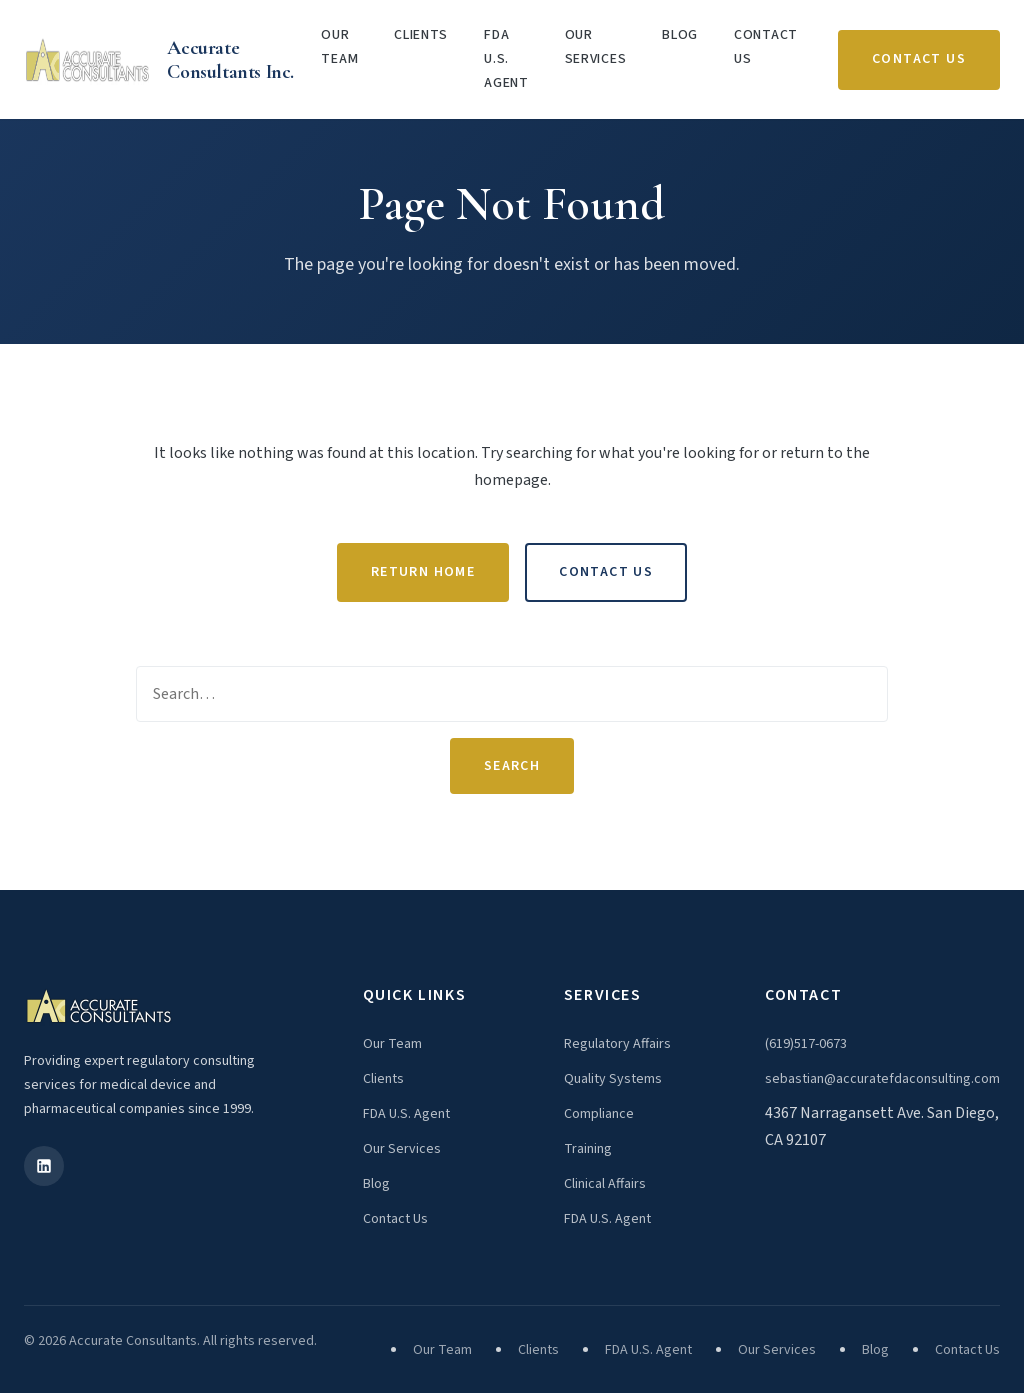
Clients (421, 35)
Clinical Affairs (605, 1184)
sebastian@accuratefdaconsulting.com (882, 1079)
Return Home (423, 572)
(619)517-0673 (806, 1044)
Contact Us (766, 47)
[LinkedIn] (44, 1166)
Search (512, 766)
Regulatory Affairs (617, 1044)
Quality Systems (613, 1079)
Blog (680, 35)
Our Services (596, 47)
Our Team (339, 47)
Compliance (599, 1114)
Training (588, 1149)
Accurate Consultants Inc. (230, 60)
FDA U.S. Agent (506, 59)
